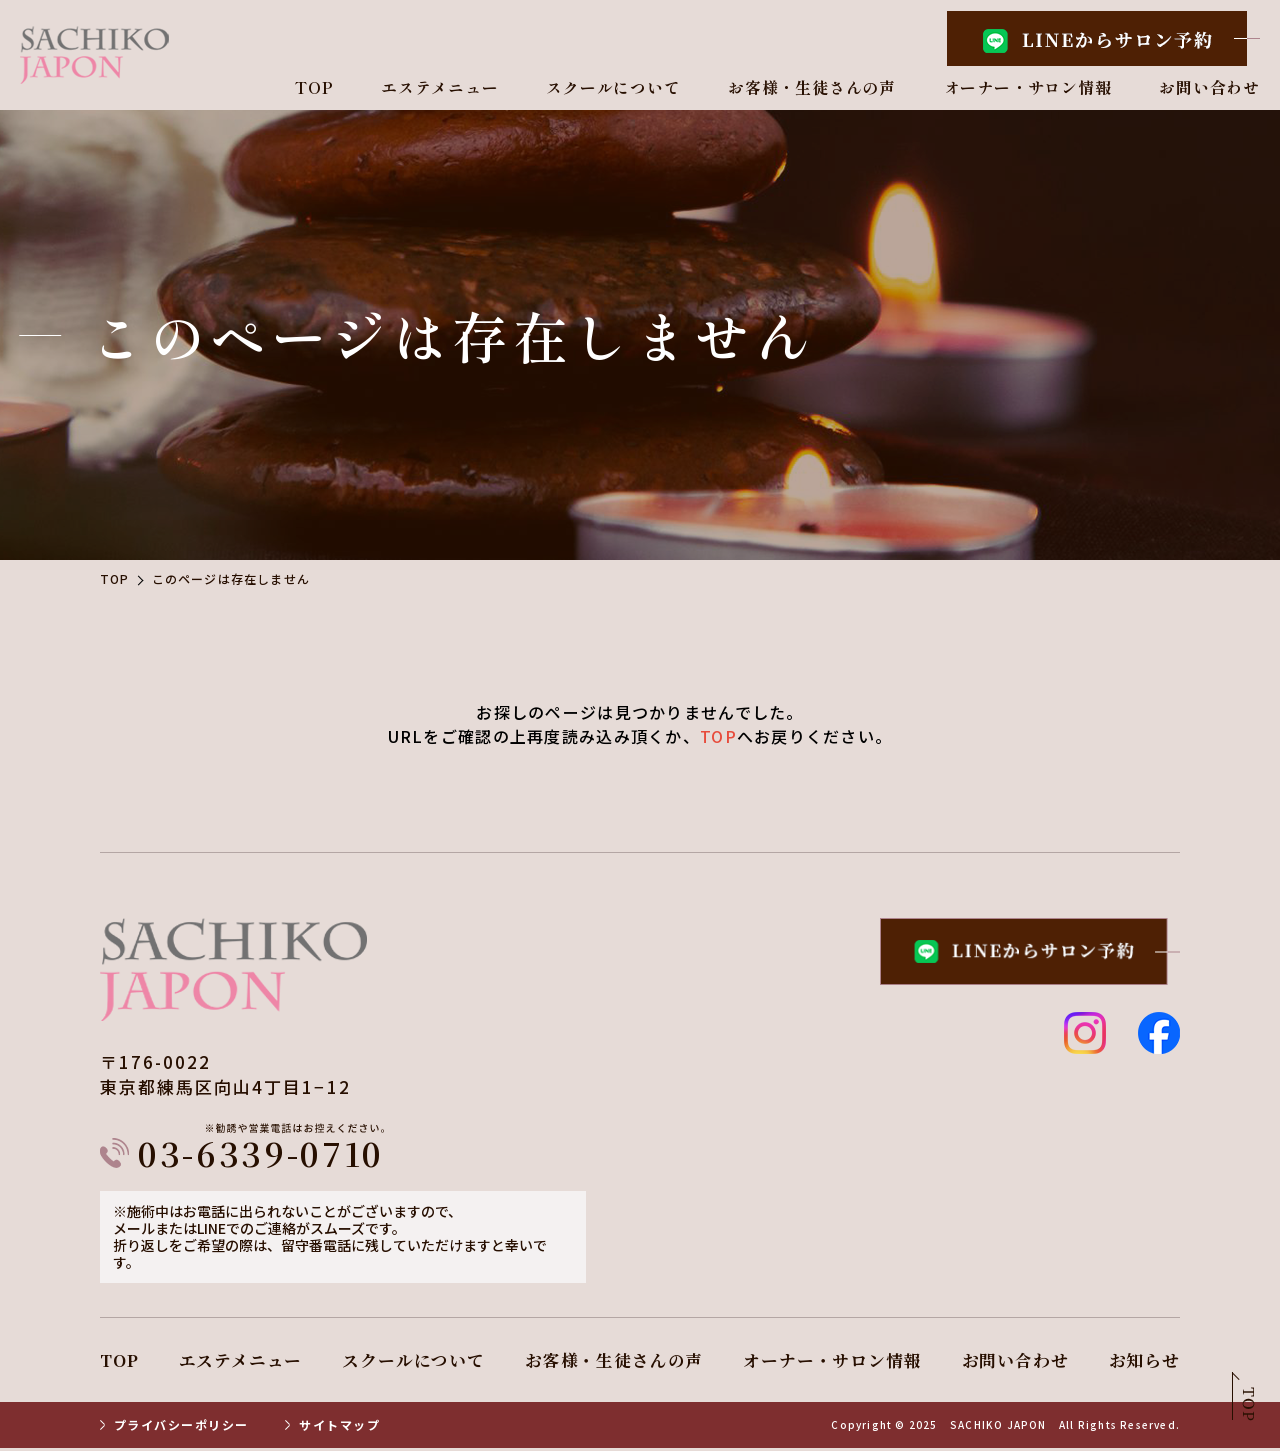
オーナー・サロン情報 (1028, 89)
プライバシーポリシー (181, 1428)
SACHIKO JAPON (998, 1428)
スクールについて (613, 89)
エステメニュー (440, 89)
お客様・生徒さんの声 (812, 89)
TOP (314, 89)
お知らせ (1145, 1362)
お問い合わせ (1209, 89)
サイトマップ (339, 1428)
